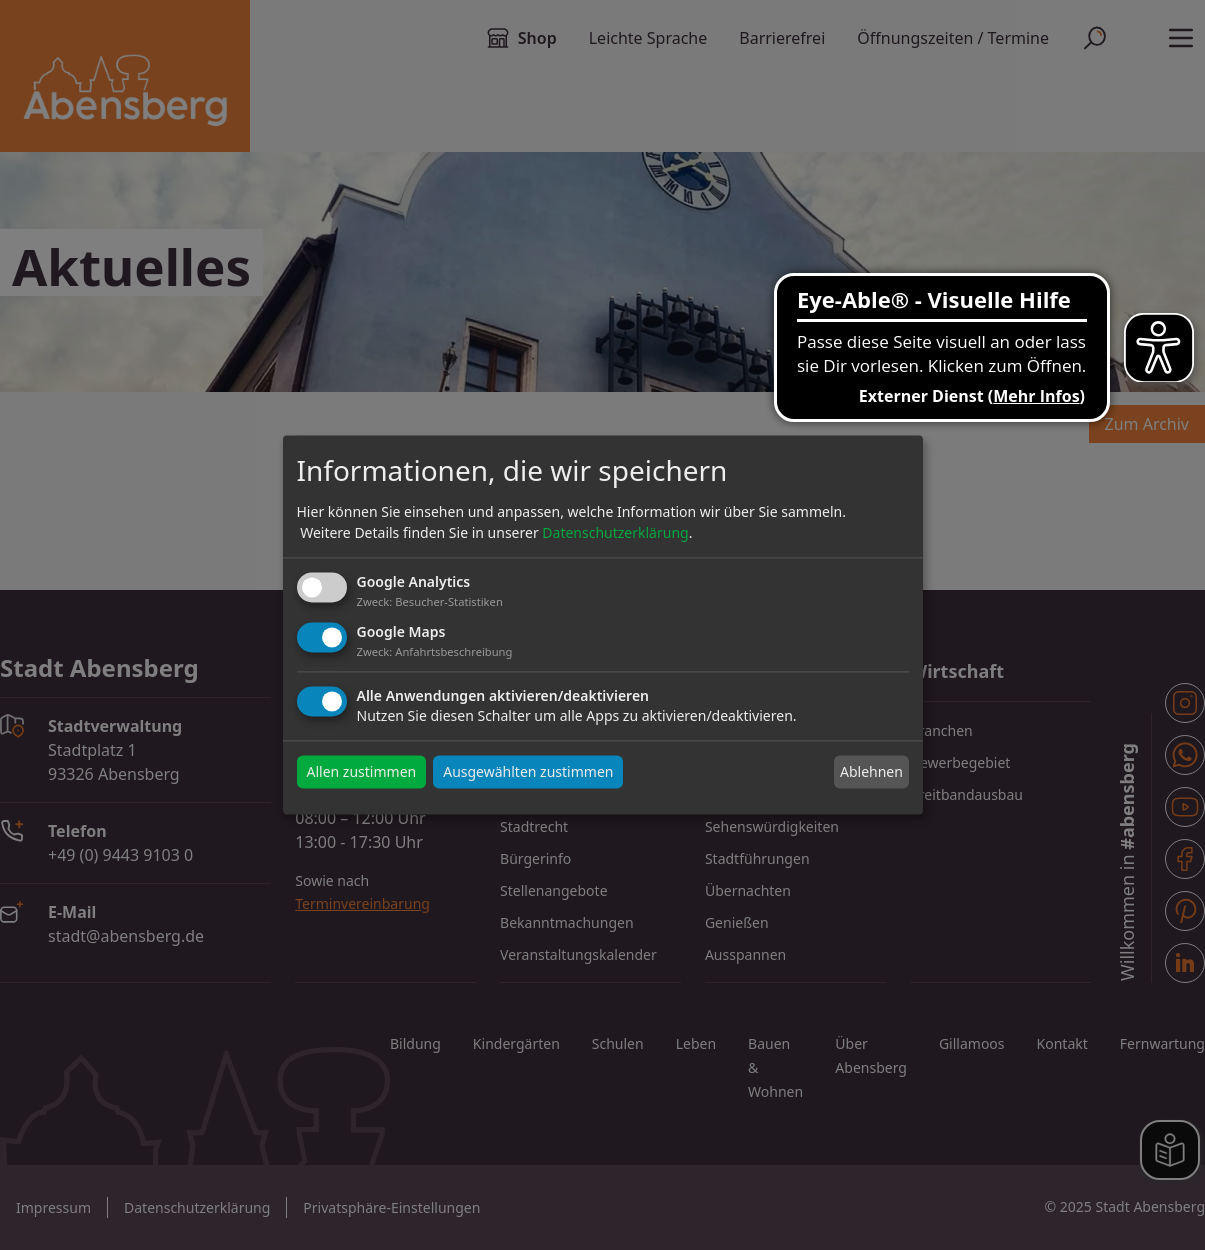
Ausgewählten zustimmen (528, 772)
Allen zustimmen (362, 772)
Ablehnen (871, 771)
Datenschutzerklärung (615, 532)
